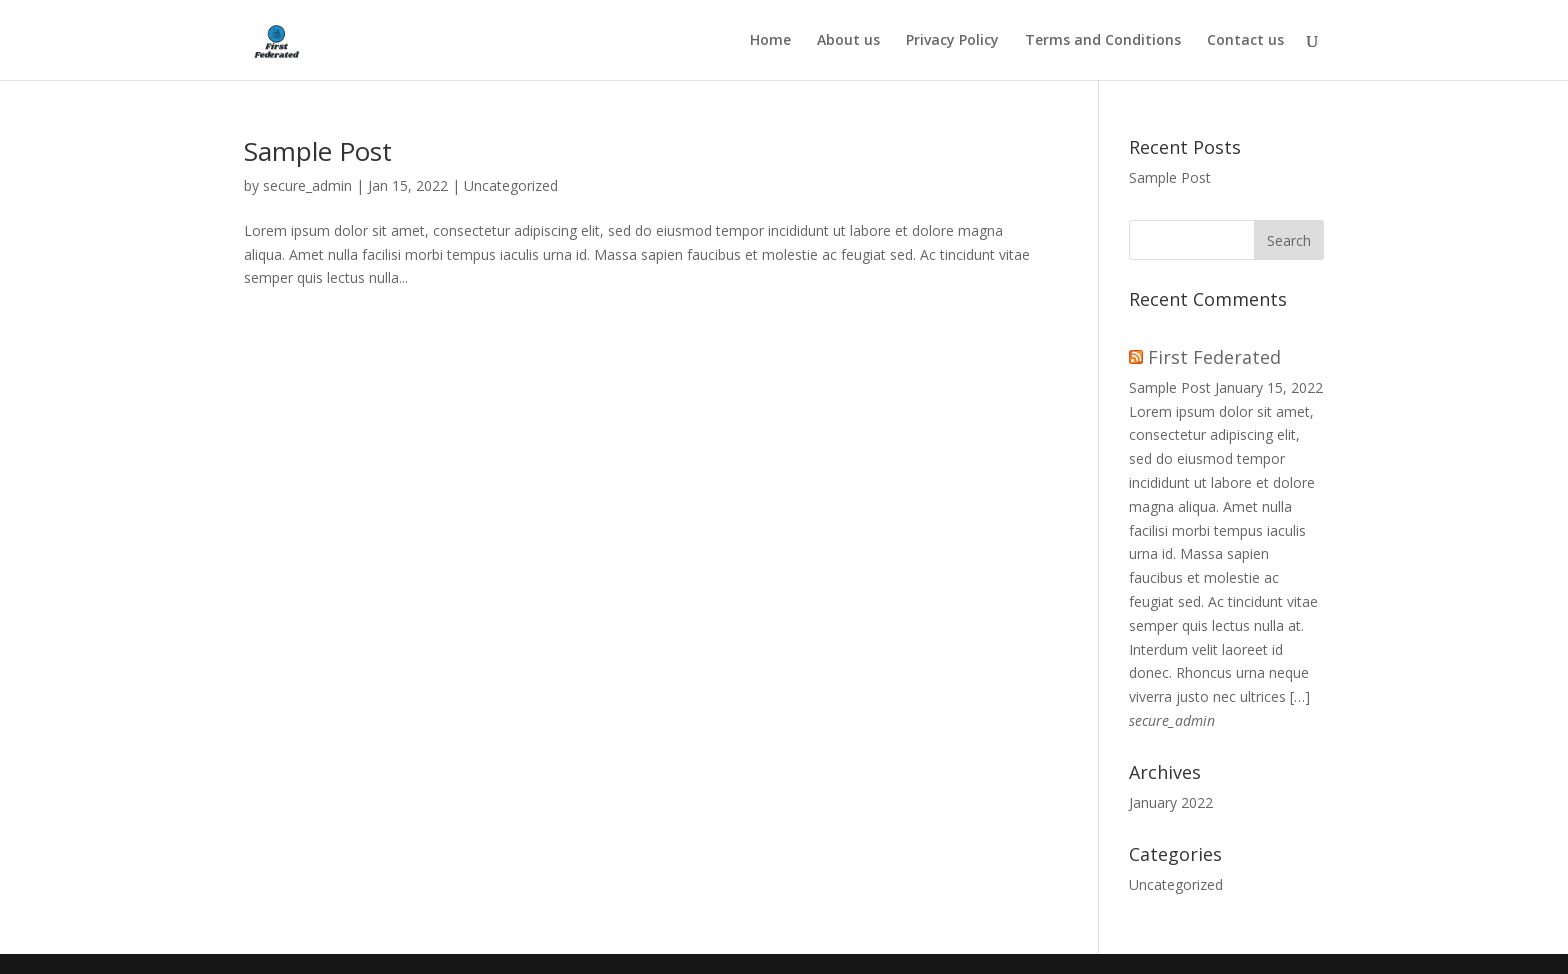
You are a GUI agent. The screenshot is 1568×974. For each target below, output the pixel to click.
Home (770, 41)
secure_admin (307, 185)
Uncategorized (511, 185)
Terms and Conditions (1103, 41)
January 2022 (1171, 802)
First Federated (1214, 357)
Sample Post (318, 151)
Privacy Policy (952, 41)
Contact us (1245, 41)
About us (848, 41)
